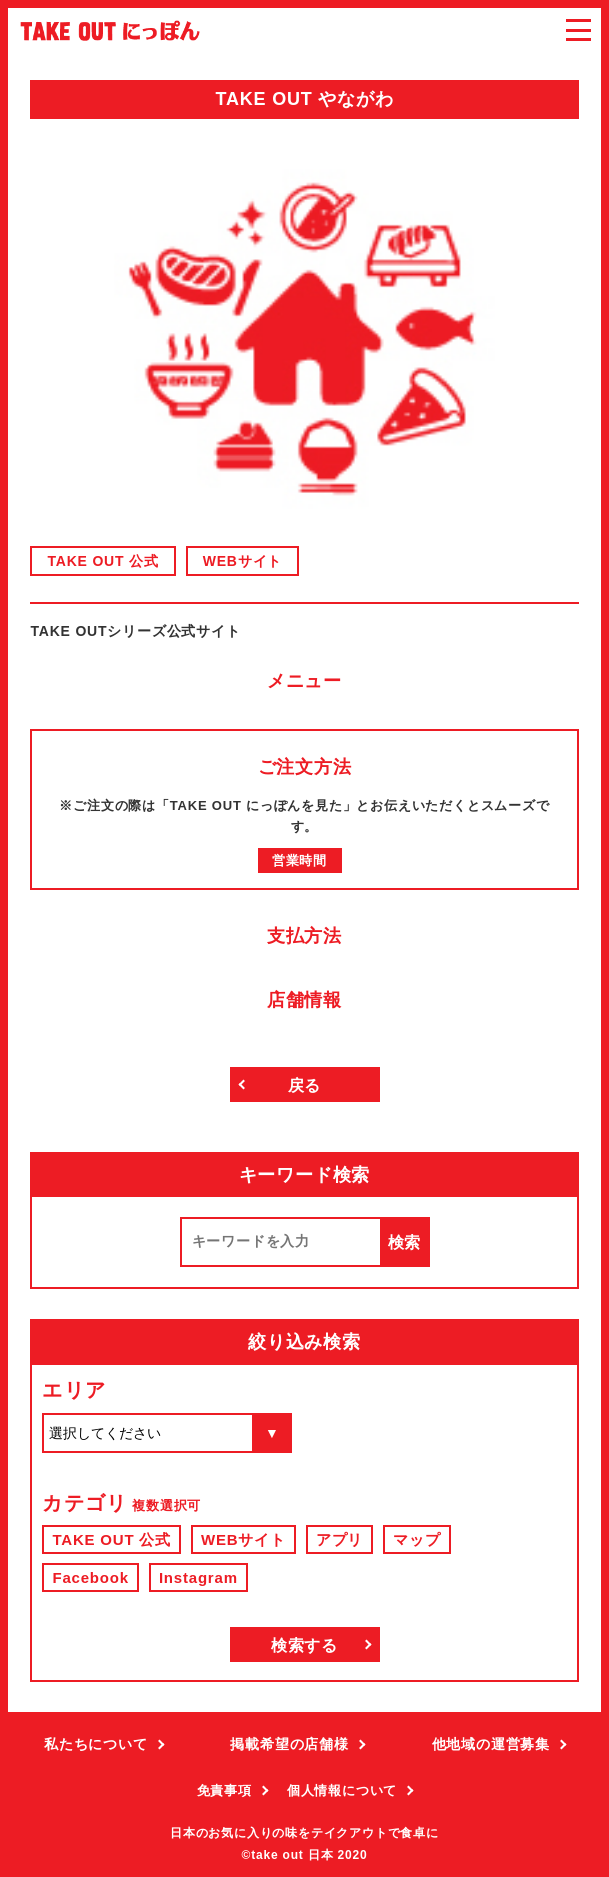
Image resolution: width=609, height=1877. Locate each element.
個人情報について (342, 1790)
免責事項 (224, 1790)
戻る (305, 1085)
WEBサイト (242, 561)
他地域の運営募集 (491, 1744)
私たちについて (96, 1744)
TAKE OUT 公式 (102, 561)
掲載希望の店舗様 (289, 1744)
